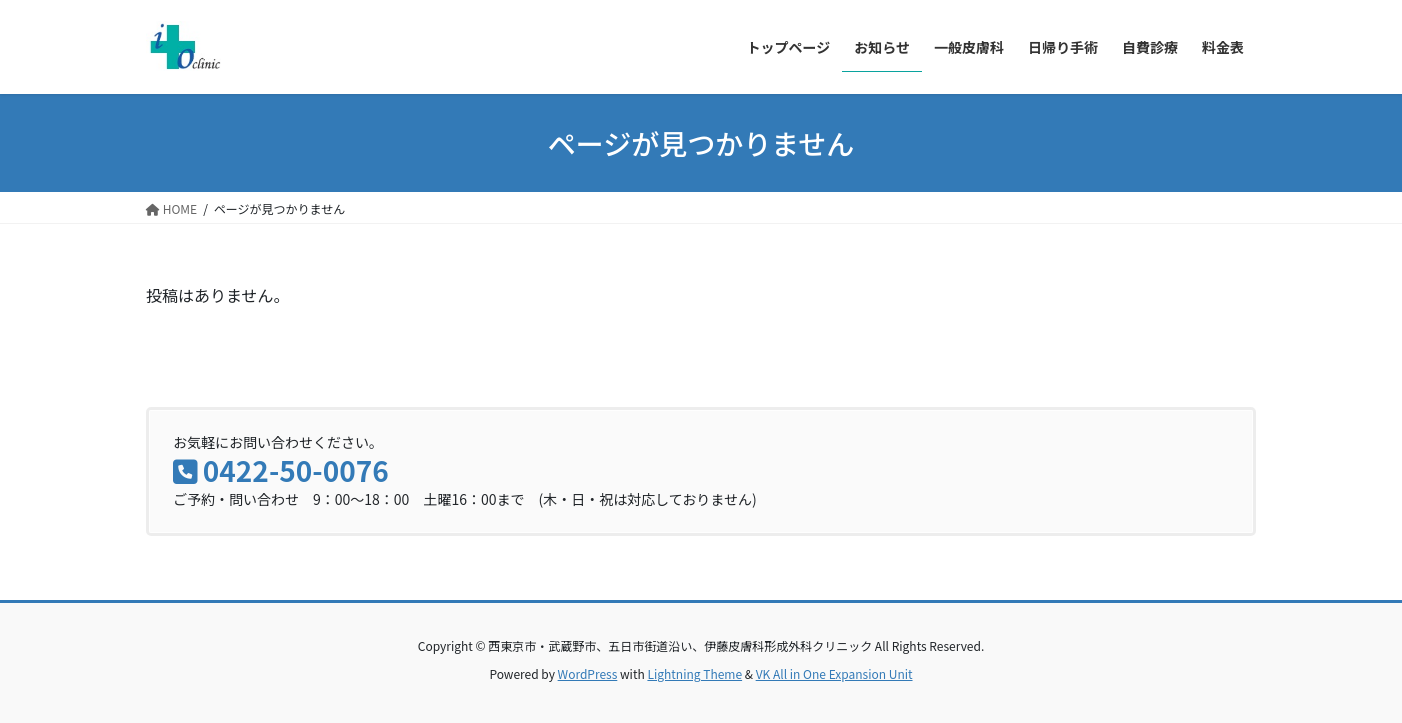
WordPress (588, 673)
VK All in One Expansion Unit (834, 673)
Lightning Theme (694, 673)
